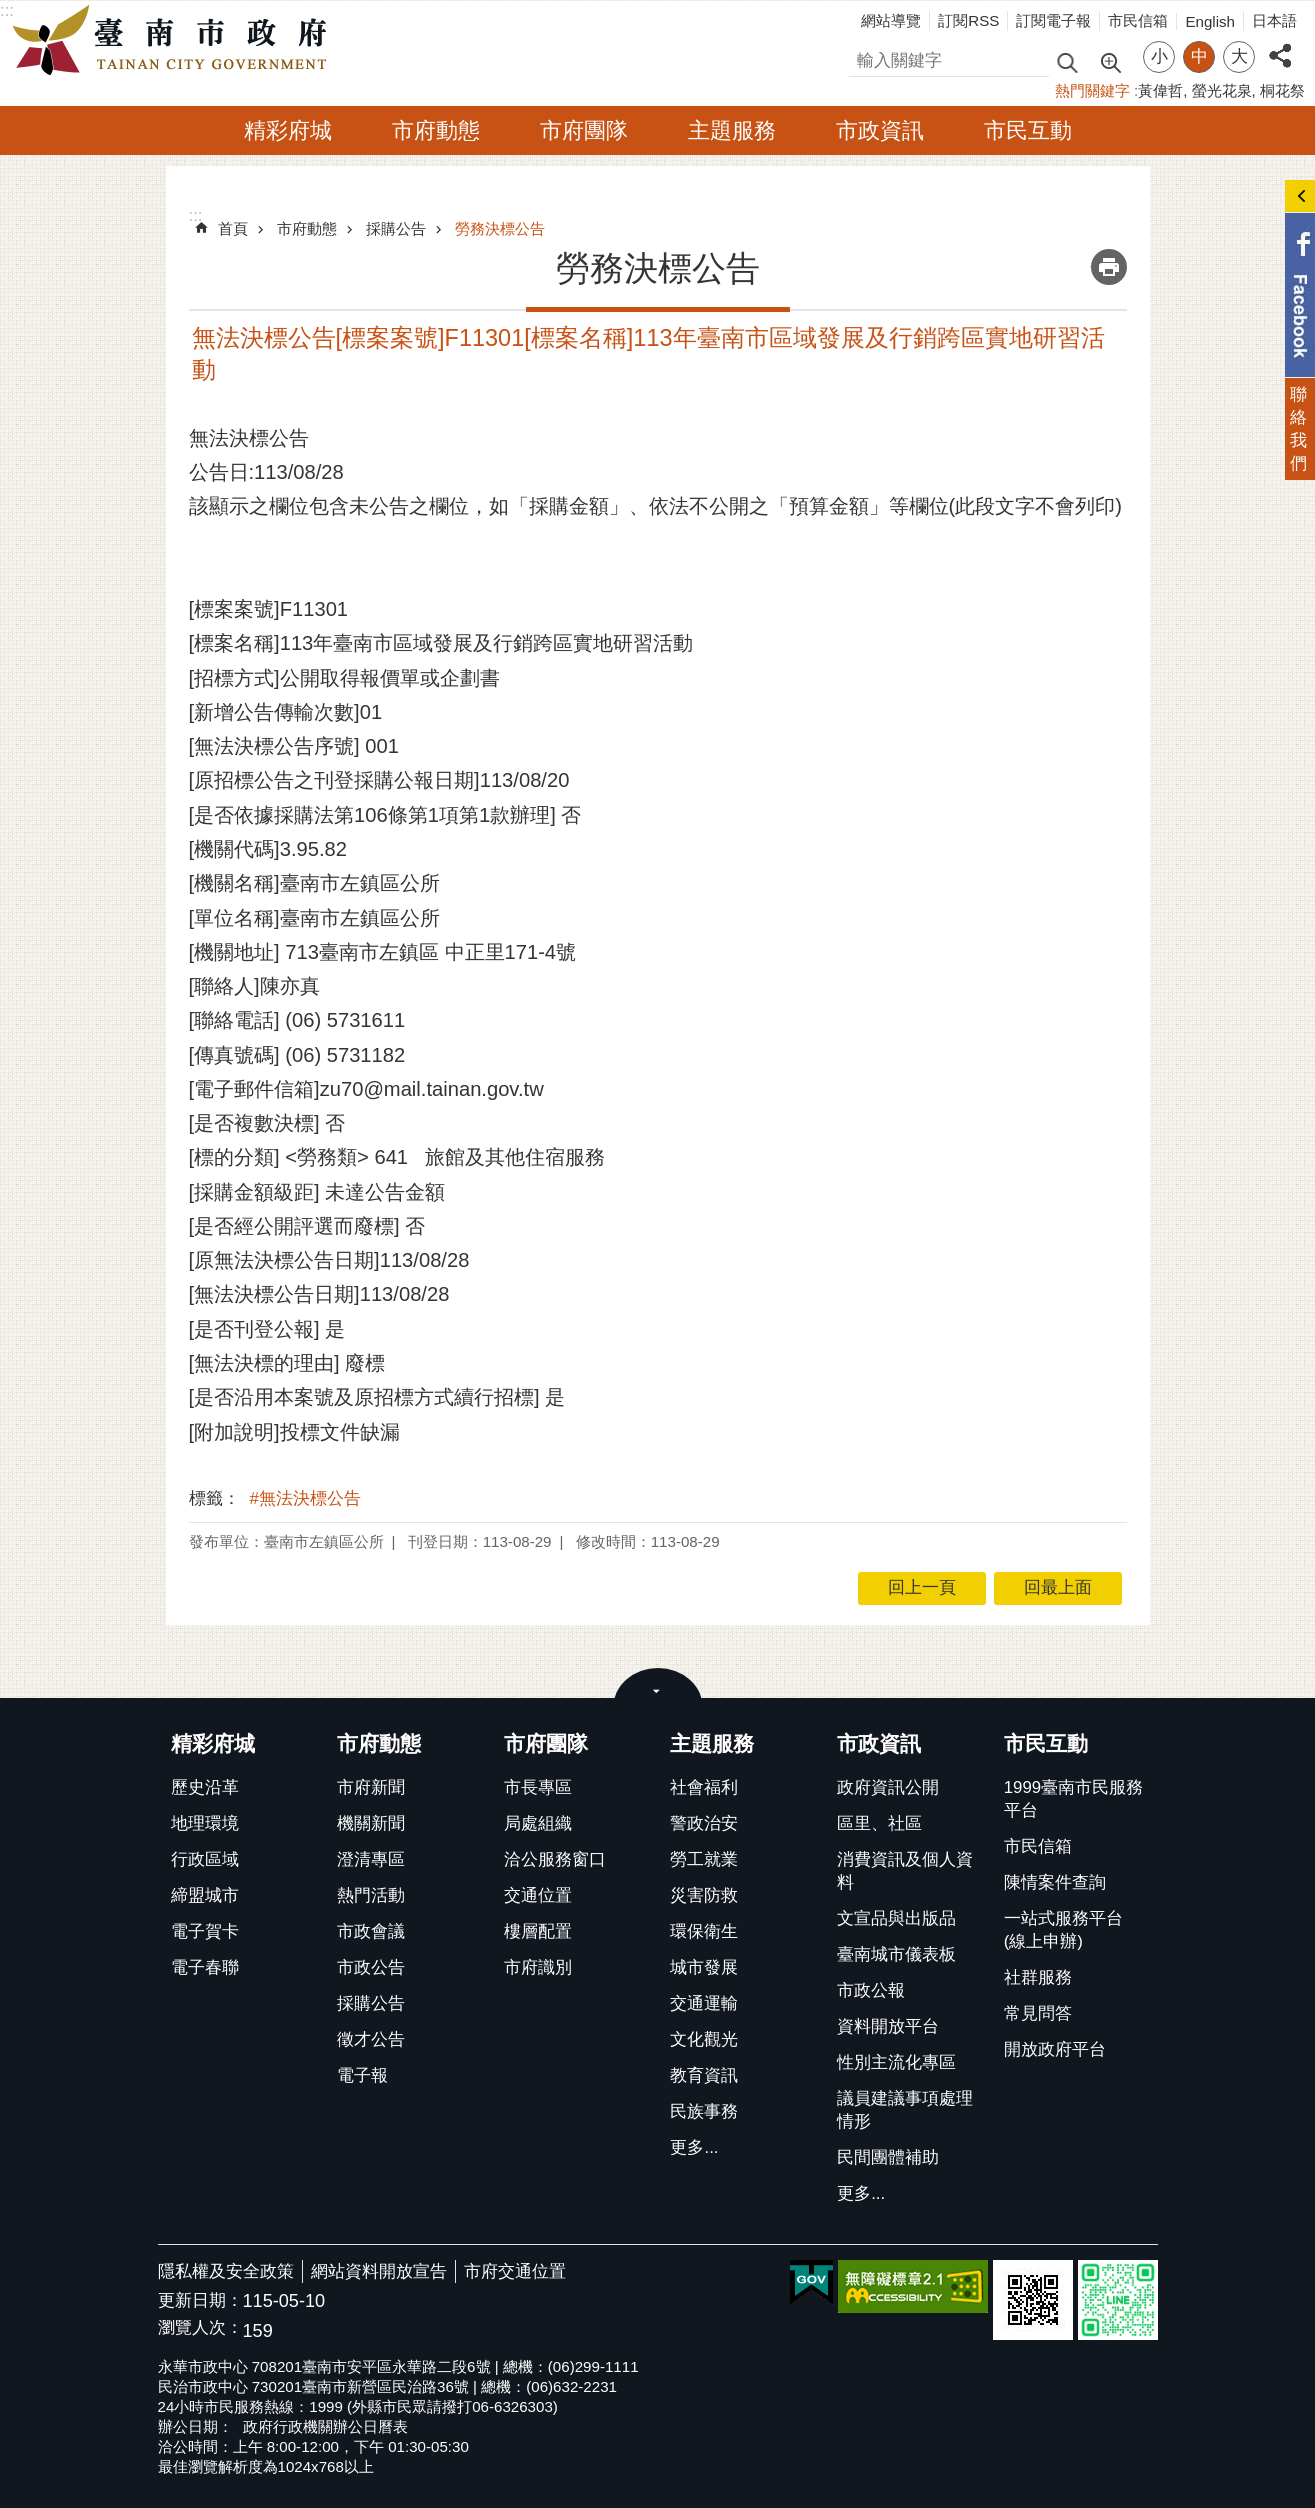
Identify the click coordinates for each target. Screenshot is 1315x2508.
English (1210, 21)
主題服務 (732, 130)
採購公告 (396, 228)
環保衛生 (704, 1931)
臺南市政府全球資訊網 (175, 41)
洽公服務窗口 (555, 1859)
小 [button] (1159, 56)
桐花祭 (1282, 90)
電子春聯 (205, 1967)
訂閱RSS (968, 20)
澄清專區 (371, 1859)
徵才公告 (371, 2039)
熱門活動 (371, 1895)
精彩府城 (288, 130)
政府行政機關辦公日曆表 (325, 2426)
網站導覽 (891, 20)
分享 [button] (1280, 44)
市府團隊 (584, 130)
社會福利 (704, 1787)
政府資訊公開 (888, 1787)
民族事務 (704, 2111)
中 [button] (1199, 56)
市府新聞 (371, 1787)
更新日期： (200, 2300)
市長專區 (538, 1787)
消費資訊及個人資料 (905, 1871)
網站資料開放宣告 (379, 2271)
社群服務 (1038, 1977)
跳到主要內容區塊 (10, 10)
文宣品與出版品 (896, 1918)
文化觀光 (704, 2039)
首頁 (233, 228)
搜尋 (866, 57)
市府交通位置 (515, 2271)
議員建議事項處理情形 (905, 2110)
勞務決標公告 (500, 228)
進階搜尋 (1110, 61)
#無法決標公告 (305, 1498)
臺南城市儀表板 (896, 1954)
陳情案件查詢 (1055, 1882)
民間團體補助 (888, 2157)
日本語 (1274, 20)
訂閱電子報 (1053, 20)
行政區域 (205, 1859)
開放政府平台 (1055, 2049)
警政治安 (704, 1823)
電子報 (362, 2075)
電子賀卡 (205, 1931)
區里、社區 (879, 1823)
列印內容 (1109, 267)
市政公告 (371, 1967)
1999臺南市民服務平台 (1073, 1799)
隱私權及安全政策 (226, 2271)
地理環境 (205, 1823)
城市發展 (704, 1967)
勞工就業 (704, 1859)
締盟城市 (205, 1895)
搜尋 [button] (1067, 61)
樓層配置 (538, 1931)
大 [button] (1239, 56)
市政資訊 (880, 130)
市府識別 (538, 1967)
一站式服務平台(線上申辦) (1063, 1930)
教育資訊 (704, 2075)
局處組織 (538, 1823)
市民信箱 (1138, 20)
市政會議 (371, 1931)
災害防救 (704, 1895)
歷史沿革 (205, 1787)
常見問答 (1038, 2013)
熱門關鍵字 (1092, 90)
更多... (694, 2147)
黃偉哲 (1160, 90)
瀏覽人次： (200, 2328)
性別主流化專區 (896, 2062)
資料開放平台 (888, 2026)
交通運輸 (704, 2003)
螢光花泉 (1222, 90)
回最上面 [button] (1058, 1587)
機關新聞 (371, 1823)
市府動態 (436, 130)
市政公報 (871, 1990)
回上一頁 (922, 1587)
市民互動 (1028, 130)
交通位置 (538, 1895)
